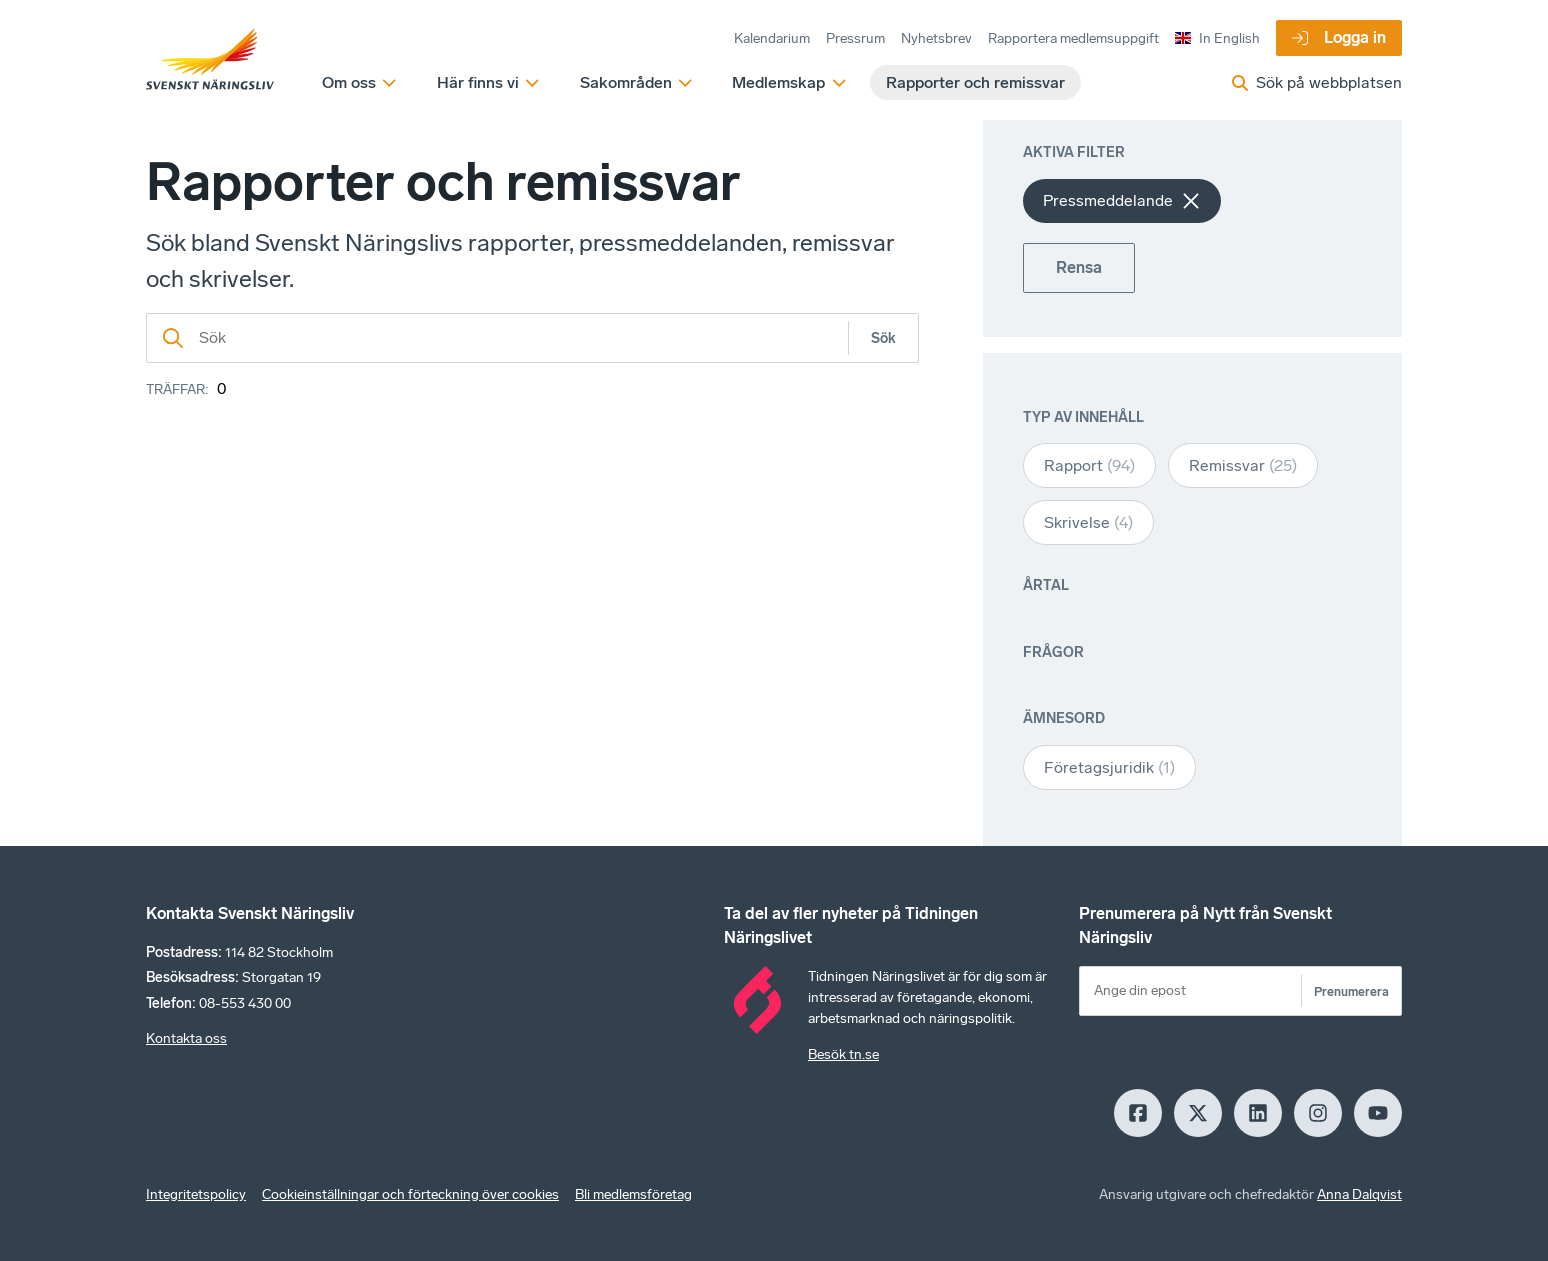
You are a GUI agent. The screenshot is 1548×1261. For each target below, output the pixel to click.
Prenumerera (1351, 991)
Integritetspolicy (196, 1194)
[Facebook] (1138, 1113)
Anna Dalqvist (1359, 1194)
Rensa (1079, 267)
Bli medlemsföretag (633, 1194)
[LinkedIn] (1258, 1113)
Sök (883, 338)
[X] (1198, 1113)
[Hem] (210, 60)
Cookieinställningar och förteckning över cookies (410, 1194)
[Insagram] (1318, 1113)
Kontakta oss (186, 1038)
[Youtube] (1378, 1113)
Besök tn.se (843, 1054)
